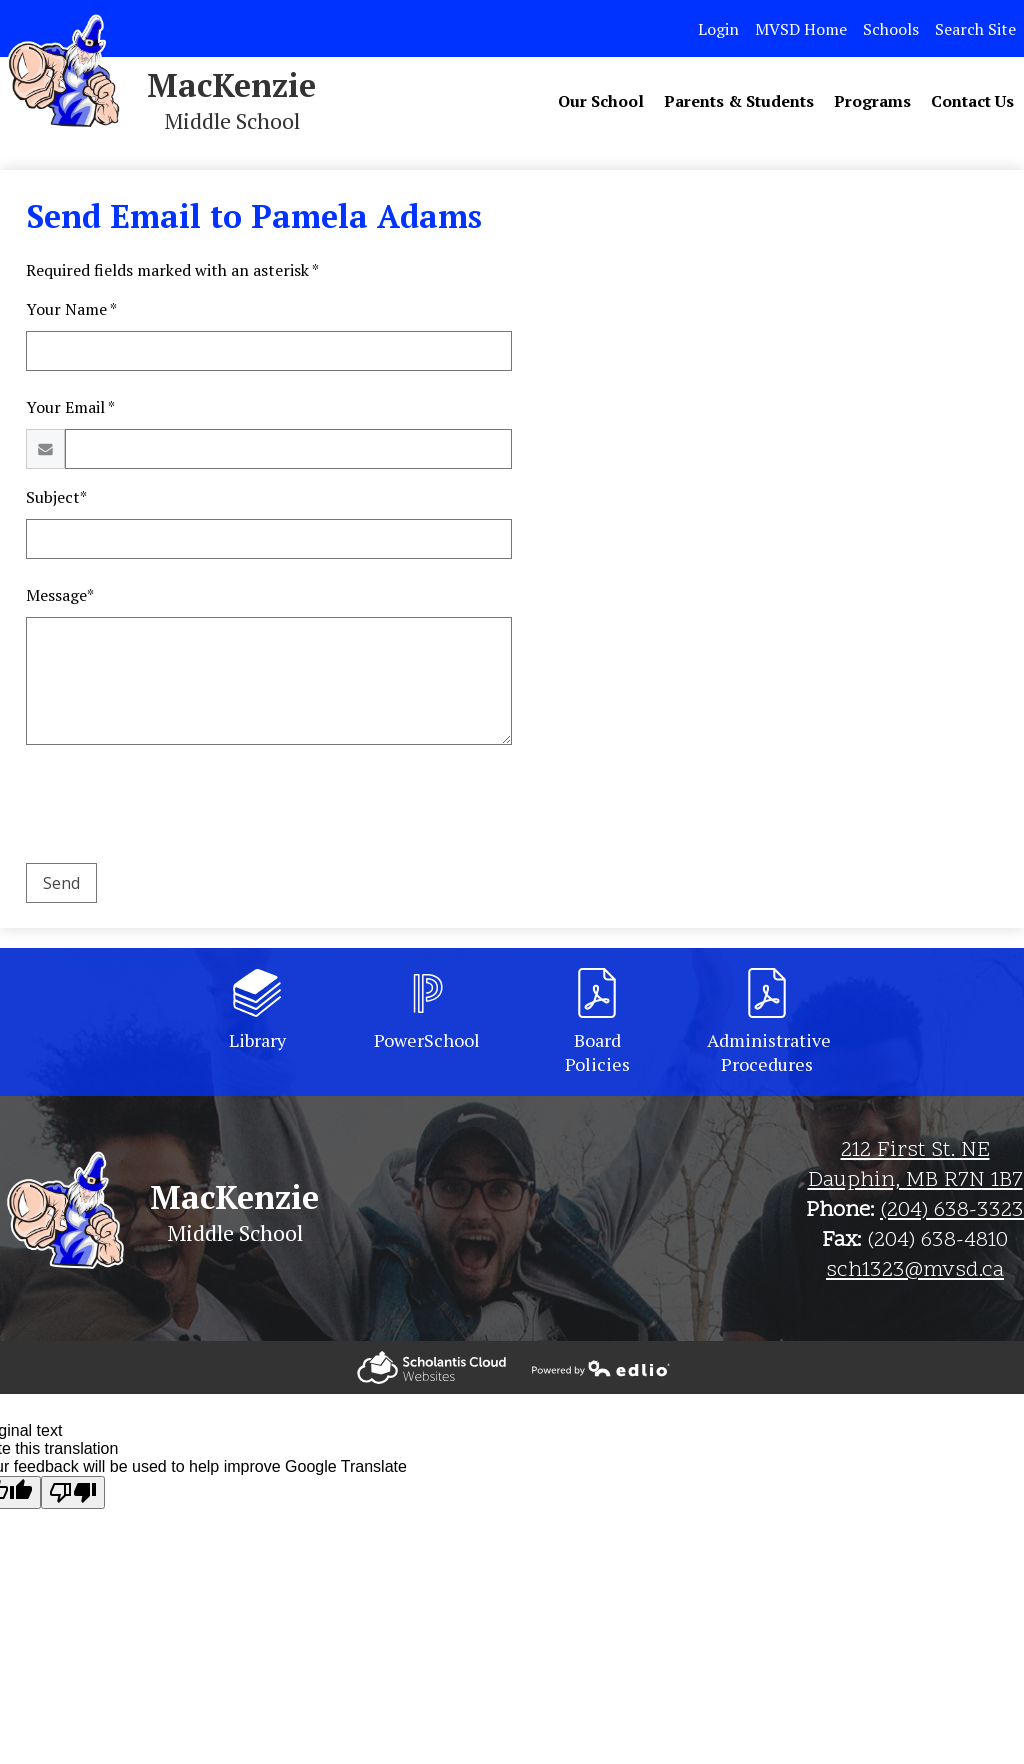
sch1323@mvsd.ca (915, 1271)
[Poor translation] (73, 1492)
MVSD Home (801, 29)
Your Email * (70, 407)
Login (718, 29)
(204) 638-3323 (952, 1211)
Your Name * (71, 309)
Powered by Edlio (431, 1367)
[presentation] (178, 808)
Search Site (975, 29)
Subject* (56, 497)
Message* (60, 595)
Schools (891, 29)
